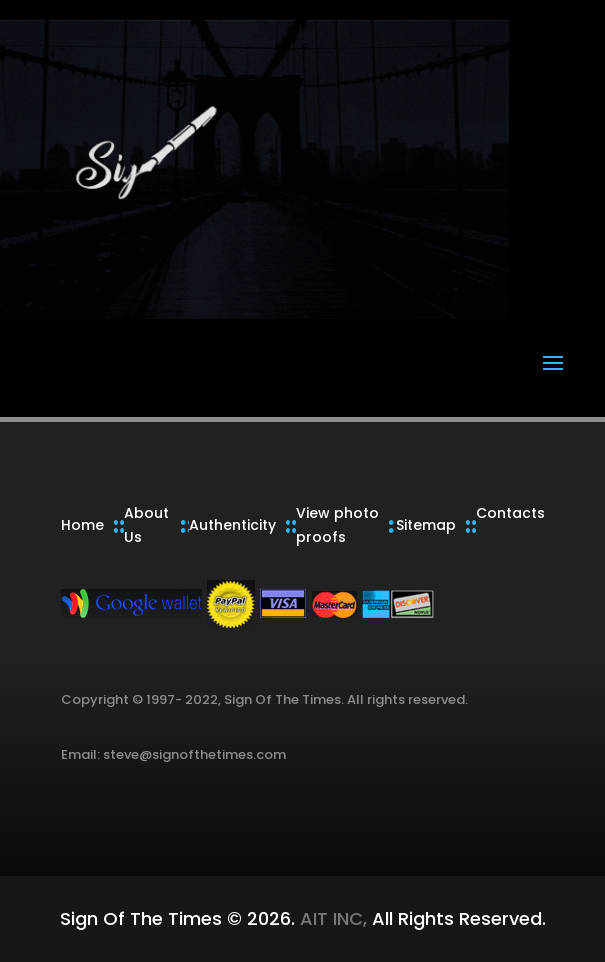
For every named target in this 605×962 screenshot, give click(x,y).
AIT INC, (331, 918)
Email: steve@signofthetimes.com (173, 754)
